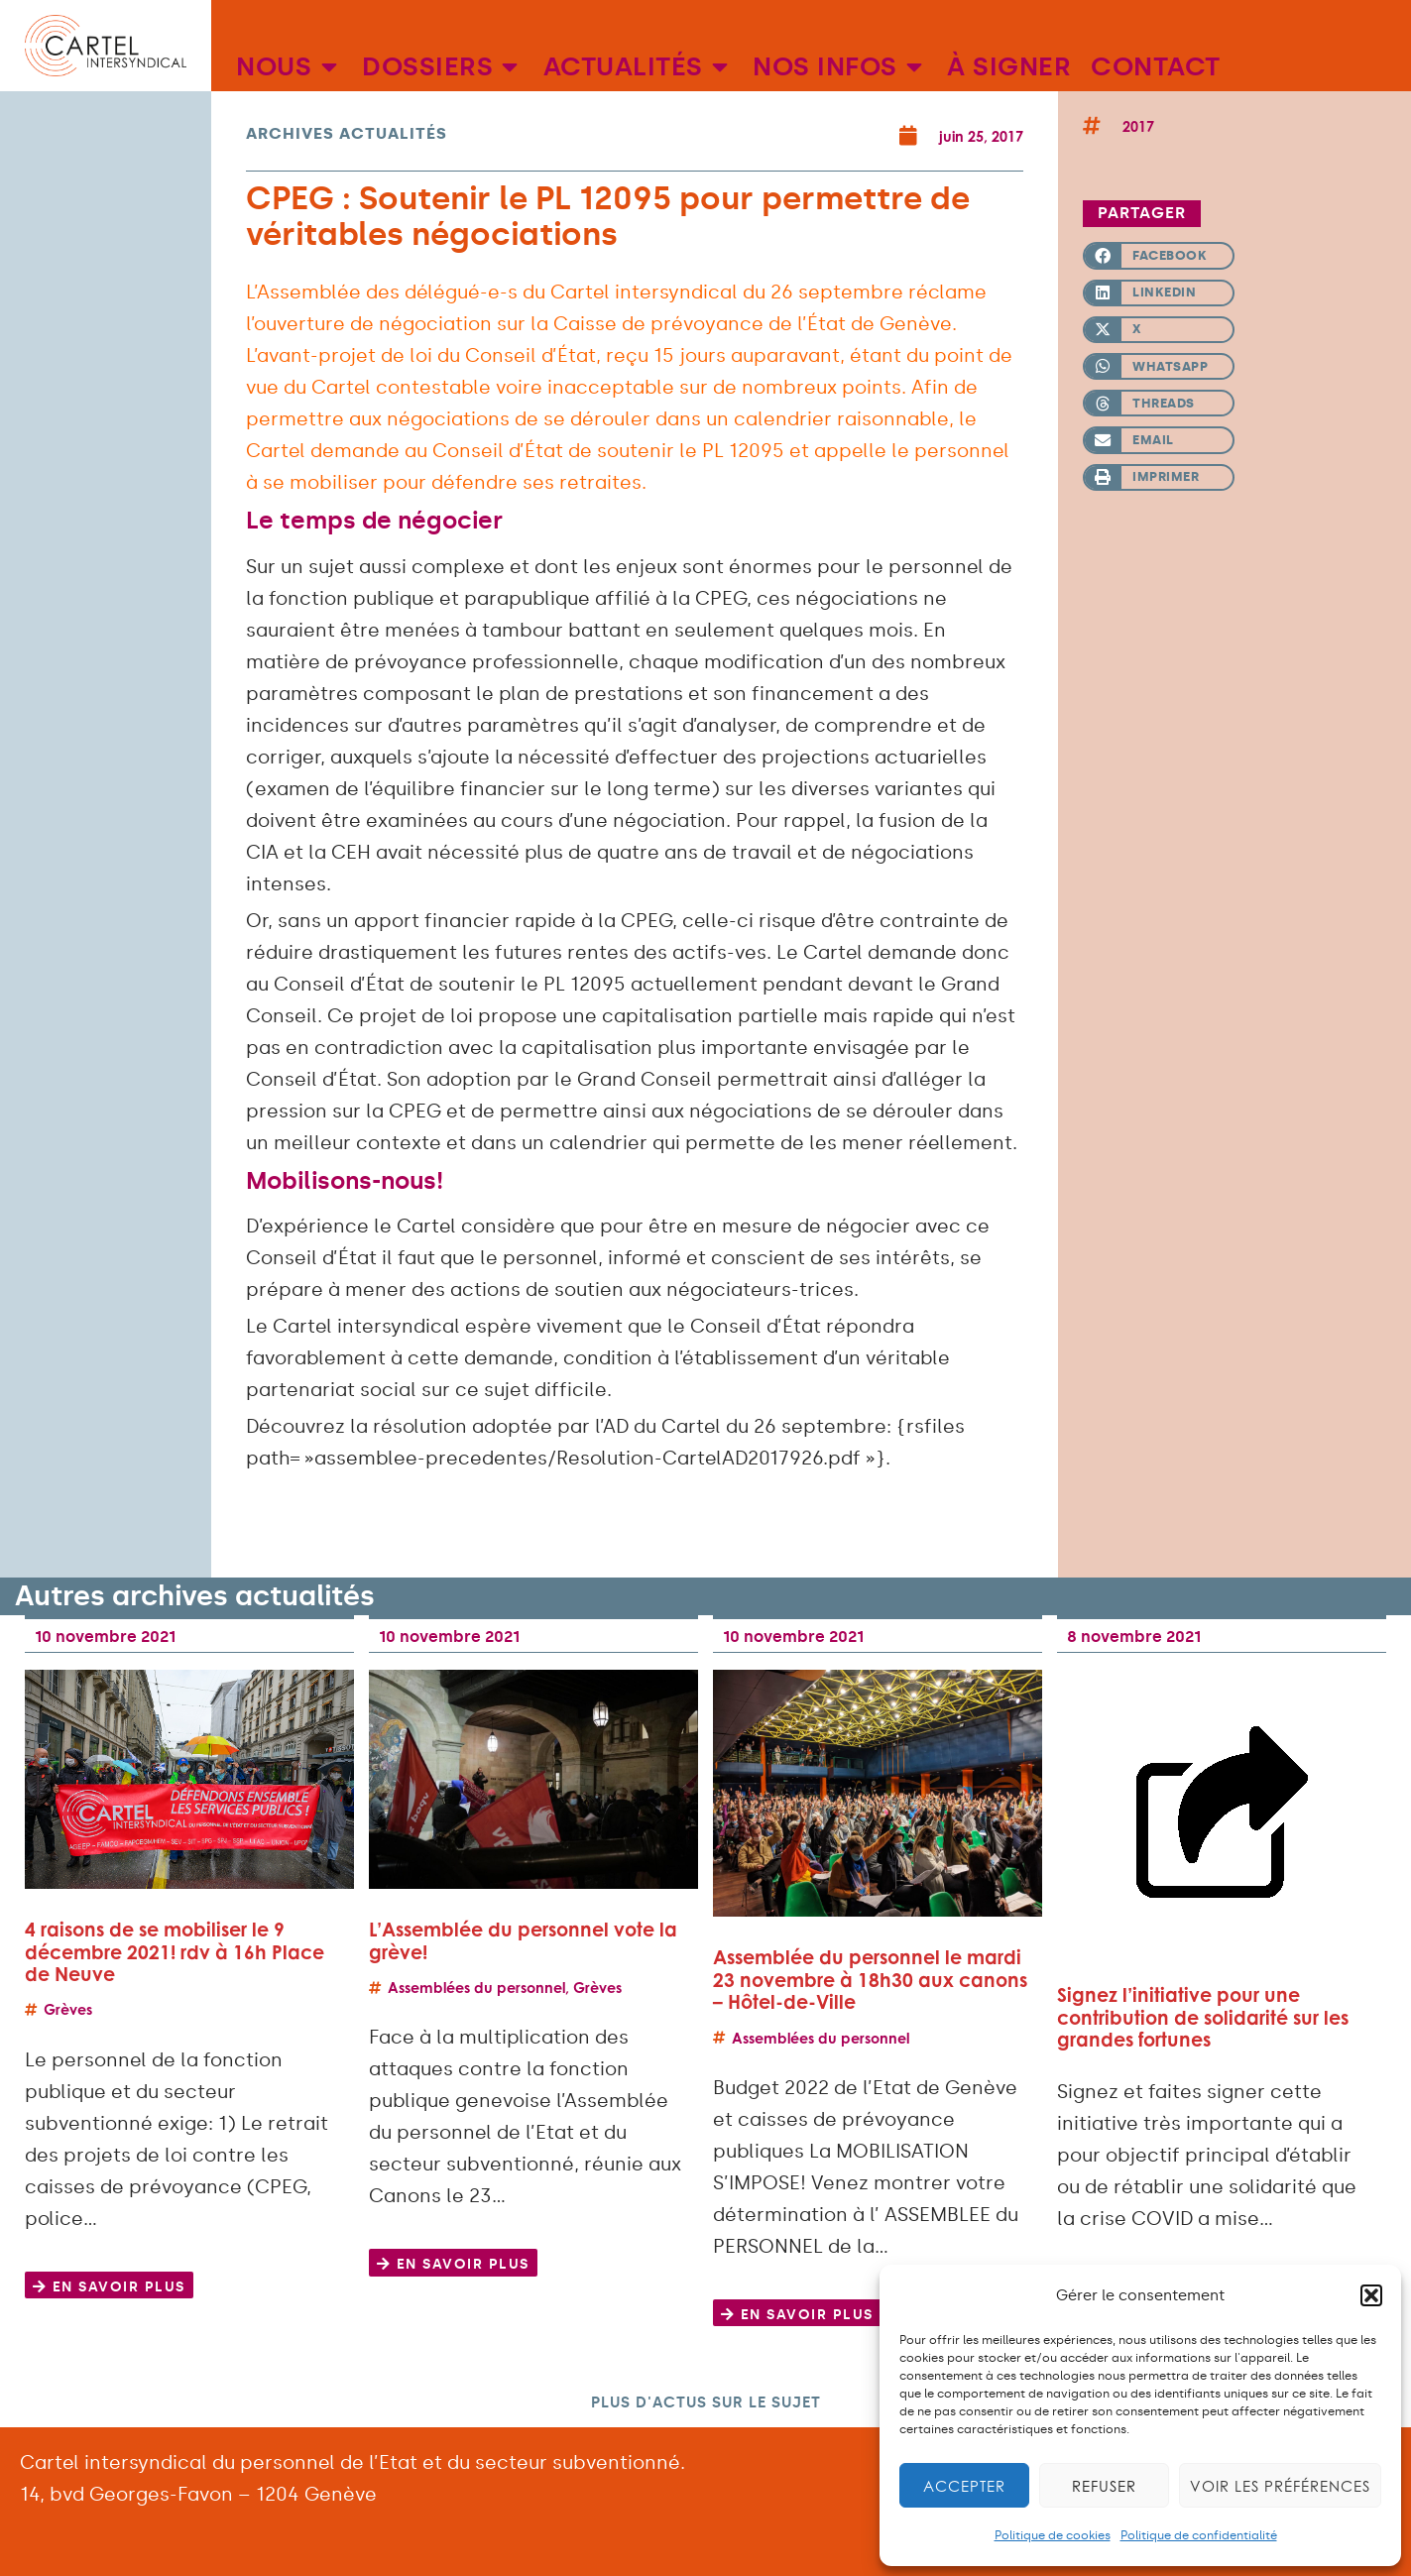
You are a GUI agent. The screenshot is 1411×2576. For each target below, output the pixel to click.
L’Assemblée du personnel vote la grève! (523, 1940)
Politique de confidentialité (1198, 2535)
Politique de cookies (1053, 2535)
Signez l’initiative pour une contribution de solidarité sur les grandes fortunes (1203, 2016)
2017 (1138, 126)
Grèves (68, 2009)
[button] (1371, 2295)
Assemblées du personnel (476, 1987)
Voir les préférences (1280, 2486)
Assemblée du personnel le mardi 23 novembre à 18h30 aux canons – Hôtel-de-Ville (870, 1979)
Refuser (1104, 2486)
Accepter (964, 2486)
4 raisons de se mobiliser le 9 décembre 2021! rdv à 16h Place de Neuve (174, 1951)
